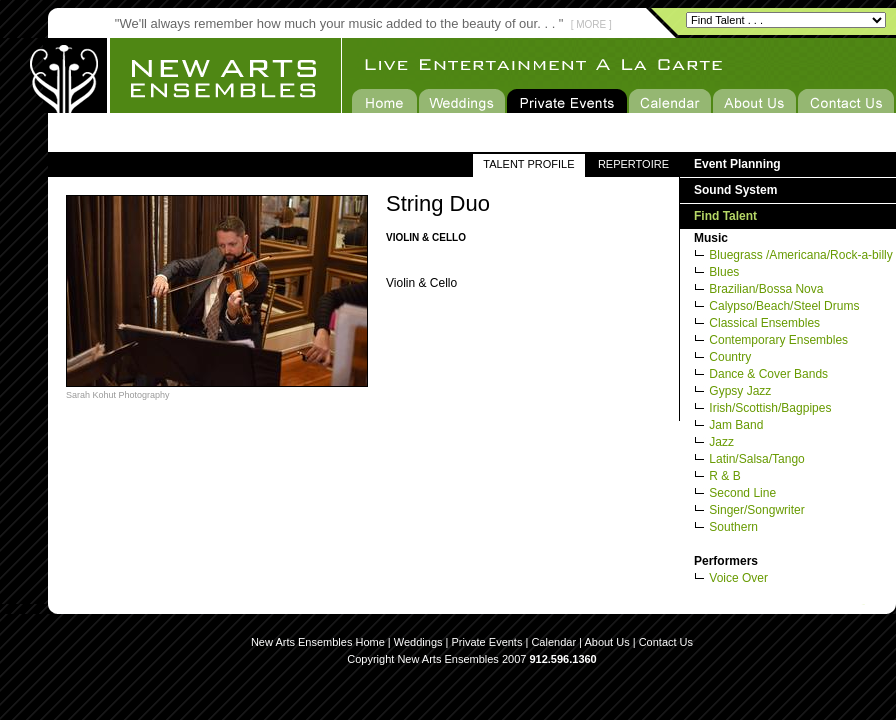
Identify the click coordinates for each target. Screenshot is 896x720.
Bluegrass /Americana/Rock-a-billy (800, 255)
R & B (724, 476)
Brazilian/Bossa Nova (766, 289)
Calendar (553, 642)
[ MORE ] (591, 24)
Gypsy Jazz (740, 391)
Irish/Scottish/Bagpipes (770, 408)
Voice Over (738, 578)
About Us (606, 642)
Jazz (721, 442)
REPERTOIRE (633, 164)
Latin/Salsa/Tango (756, 459)
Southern (733, 527)
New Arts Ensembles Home (318, 642)
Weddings (418, 642)
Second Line (742, 493)
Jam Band (736, 425)
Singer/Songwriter (756, 510)
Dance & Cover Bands (768, 374)
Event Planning (737, 164)
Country (730, 357)
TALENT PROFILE (528, 164)
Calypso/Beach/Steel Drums (784, 306)
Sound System (735, 190)
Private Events (487, 642)
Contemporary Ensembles (778, 340)
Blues (724, 272)
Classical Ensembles (764, 323)
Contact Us (666, 642)
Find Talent (725, 216)
